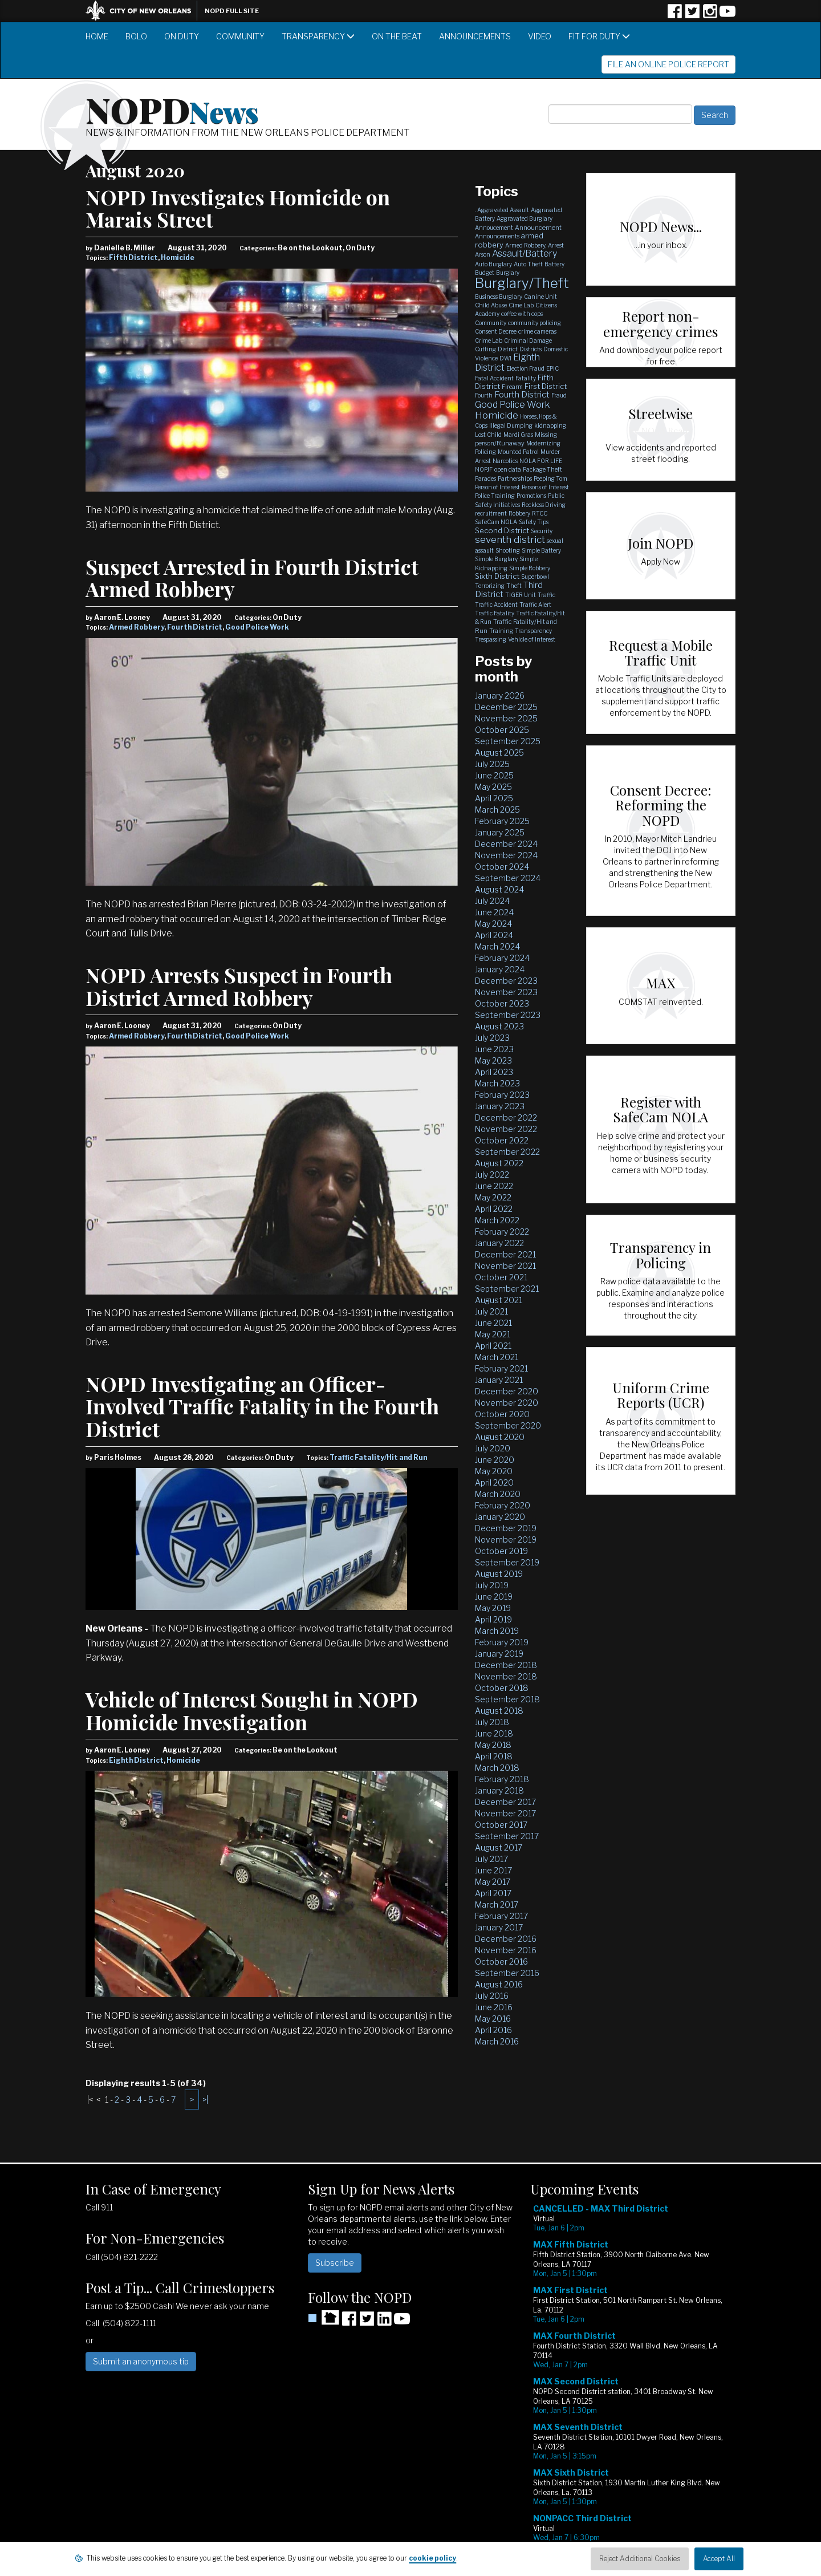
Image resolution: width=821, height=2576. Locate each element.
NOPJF (484, 469)
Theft (514, 585)
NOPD (172, 109)
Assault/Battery (524, 253)
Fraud (559, 395)
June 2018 (494, 1733)
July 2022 (492, 1174)
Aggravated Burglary (524, 218)
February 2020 (502, 1505)
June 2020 (494, 1460)
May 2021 (492, 1334)
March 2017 (496, 1904)
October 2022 (502, 1140)
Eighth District (136, 1760)
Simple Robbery (529, 568)
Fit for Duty (599, 36)
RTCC (539, 513)
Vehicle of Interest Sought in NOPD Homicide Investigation (252, 1710)
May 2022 (493, 1197)
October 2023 (502, 1003)
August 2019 (499, 1574)
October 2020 (502, 1414)
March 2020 (498, 1494)
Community (240, 36)
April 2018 (494, 1756)
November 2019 (506, 1539)
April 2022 (494, 1209)
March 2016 (497, 2041)
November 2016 (506, 1950)
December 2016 (506, 1939)
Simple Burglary (496, 558)
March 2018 (497, 1767)
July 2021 (491, 1311)
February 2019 (502, 1642)
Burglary (507, 272)
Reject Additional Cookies (639, 2558)
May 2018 (493, 1745)
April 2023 (494, 1072)
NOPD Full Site (232, 11)
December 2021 (505, 1254)
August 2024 (499, 889)
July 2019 (492, 1585)
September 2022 (507, 1152)
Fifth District (133, 257)
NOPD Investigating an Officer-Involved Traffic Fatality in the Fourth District (262, 1406)
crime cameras (537, 331)
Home (97, 36)
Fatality (525, 378)
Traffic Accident (496, 604)
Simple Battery (541, 550)
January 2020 (500, 1517)
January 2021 (499, 1380)
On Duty (181, 36)
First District (546, 386)
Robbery (519, 513)
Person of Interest (497, 487)
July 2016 (492, 1996)
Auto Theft (528, 264)
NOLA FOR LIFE (540, 460)
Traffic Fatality (494, 613)
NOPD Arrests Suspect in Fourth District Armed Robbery (239, 986)
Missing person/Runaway (516, 439)
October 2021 (501, 1277)
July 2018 (492, 1722)
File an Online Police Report (668, 64)
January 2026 (500, 695)
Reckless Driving (544, 504)
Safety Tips (533, 521)
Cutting (485, 349)
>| (205, 2099)
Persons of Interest (545, 487)
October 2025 (502, 730)
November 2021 (505, 1266)
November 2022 (506, 1129)
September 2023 (507, 1015)
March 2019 (497, 1631)
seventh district (510, 539)
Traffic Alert (535, 604)
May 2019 (493, 1608)
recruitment (491, 513)
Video (539, 36)
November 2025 (506, 718)
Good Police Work (257, 627)
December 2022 (506, 1117)
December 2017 (505, 1802)
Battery (554, 264)
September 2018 (507, 1699)
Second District (502, 530)
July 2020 (492, 1448)
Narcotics (505, 460)
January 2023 (500, 1106)
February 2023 (502, 1095)
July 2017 (491, 1859)
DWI (505, 358)
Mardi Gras (518, 434)
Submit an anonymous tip (141, 2361)
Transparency (318, 36)
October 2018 (502, 1688)
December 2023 (506, 980)
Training (501, 630)
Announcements (475, 36)
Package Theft (542, 469)
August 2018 (499, 1710)
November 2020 (506, 1402)
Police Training (495, 495)
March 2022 (497, 1220)
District (508, 349)
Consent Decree (496, 331)
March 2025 (497, 809)
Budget (484, 272)
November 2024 (506, 855)
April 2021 (493, 1345)
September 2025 (507, 741)
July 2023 (492, 1037)
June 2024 (494, 912)
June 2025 (494, 775)
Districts (530, 349)
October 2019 (501, 1551)
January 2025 (500, 832)
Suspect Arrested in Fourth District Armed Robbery (252, 578)
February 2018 (502, 1779)
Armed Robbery (136, 627)
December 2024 (506, 844)
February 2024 (502, 958)
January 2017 (499, 1927)
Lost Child (488, 434)
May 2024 (493, 923)
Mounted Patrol (518, 451)
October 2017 (501, 1824)
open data (507, 469)
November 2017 (505, 1813)
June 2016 (494, 2007)
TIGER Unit (520, 594)
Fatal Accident (494, 378)
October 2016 (501, 1961)
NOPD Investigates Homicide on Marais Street (238, 208)
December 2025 (506, 707)
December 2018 (506, 1665)
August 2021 (498, 1300)
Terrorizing (490, 585)
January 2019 (499, 1653)
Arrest (556, 245)
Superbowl (535, 576)
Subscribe (334, 2262)
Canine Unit (540, 296)
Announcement (538, 228)
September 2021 (507, 1288)
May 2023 (493, 1060)
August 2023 (499, 1026)
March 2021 (496, 1357)
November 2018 (506, 1676)
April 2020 (494, 1482)
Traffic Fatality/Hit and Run (378, 1457)
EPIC (552, 368)
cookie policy (432, 2558)
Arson (482, 254)
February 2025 (502, 821)
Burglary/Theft (522, 283)
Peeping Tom (550, 478)
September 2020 (508, 1425)
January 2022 (499, 1243)
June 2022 (494, 1186)
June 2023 (494, 1049)
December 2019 (506, 1528)
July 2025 (492, 764)
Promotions (531, 495)
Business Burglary (498, 296)
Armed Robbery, (525, 245)
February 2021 (501, 1368)
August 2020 (500, 1437)
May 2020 (494, 1471)
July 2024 (492, 901)
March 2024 (497, 946)
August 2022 (499, 1163)
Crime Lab (488, 340)
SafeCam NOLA (496, 521)
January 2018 (499, 1790)
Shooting (507, 550)
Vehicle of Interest (531, 639)
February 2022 (502, 1231)
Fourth (484, 395)
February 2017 (501, 1916)
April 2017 (493, 1893)
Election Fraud (525, 368)
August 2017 (498, 1847)
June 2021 (493, 1323)
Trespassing (490, 639)
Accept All (719, 2558)
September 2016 (507, 1973)
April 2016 (493, 2030)
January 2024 (500, 969)
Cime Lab (521, 305)
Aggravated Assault (503, 209)
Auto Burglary (493, 264)
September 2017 (507, 1836)
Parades (485, 478)
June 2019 (494, 1596)
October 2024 (502, 866)
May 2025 (493, 787)
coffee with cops (522, 313)
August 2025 (499, 752)
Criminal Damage (528, 340)
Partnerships (515, 478)
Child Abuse (491, 305)
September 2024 (507, 878)
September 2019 (507, 1562)
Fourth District (194, 627)
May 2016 (493, 2018)
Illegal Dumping (511, 425)
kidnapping (550, 425)
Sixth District (497, 576)
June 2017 (493, 1870)
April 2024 (494, 935)
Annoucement (494, 227)
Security (541, 531)
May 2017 (492, 1882)
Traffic (546, 594)
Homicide (177, 257)
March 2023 (497, 1083)
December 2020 (506, 1391)
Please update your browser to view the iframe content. (632, 2382)
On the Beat (397, 36)
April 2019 (493, 1619)
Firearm (512, 386)
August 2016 (499, 1984)
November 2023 (506, 992)
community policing (534, 322)
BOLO (136, 36)
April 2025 (494, 798)
